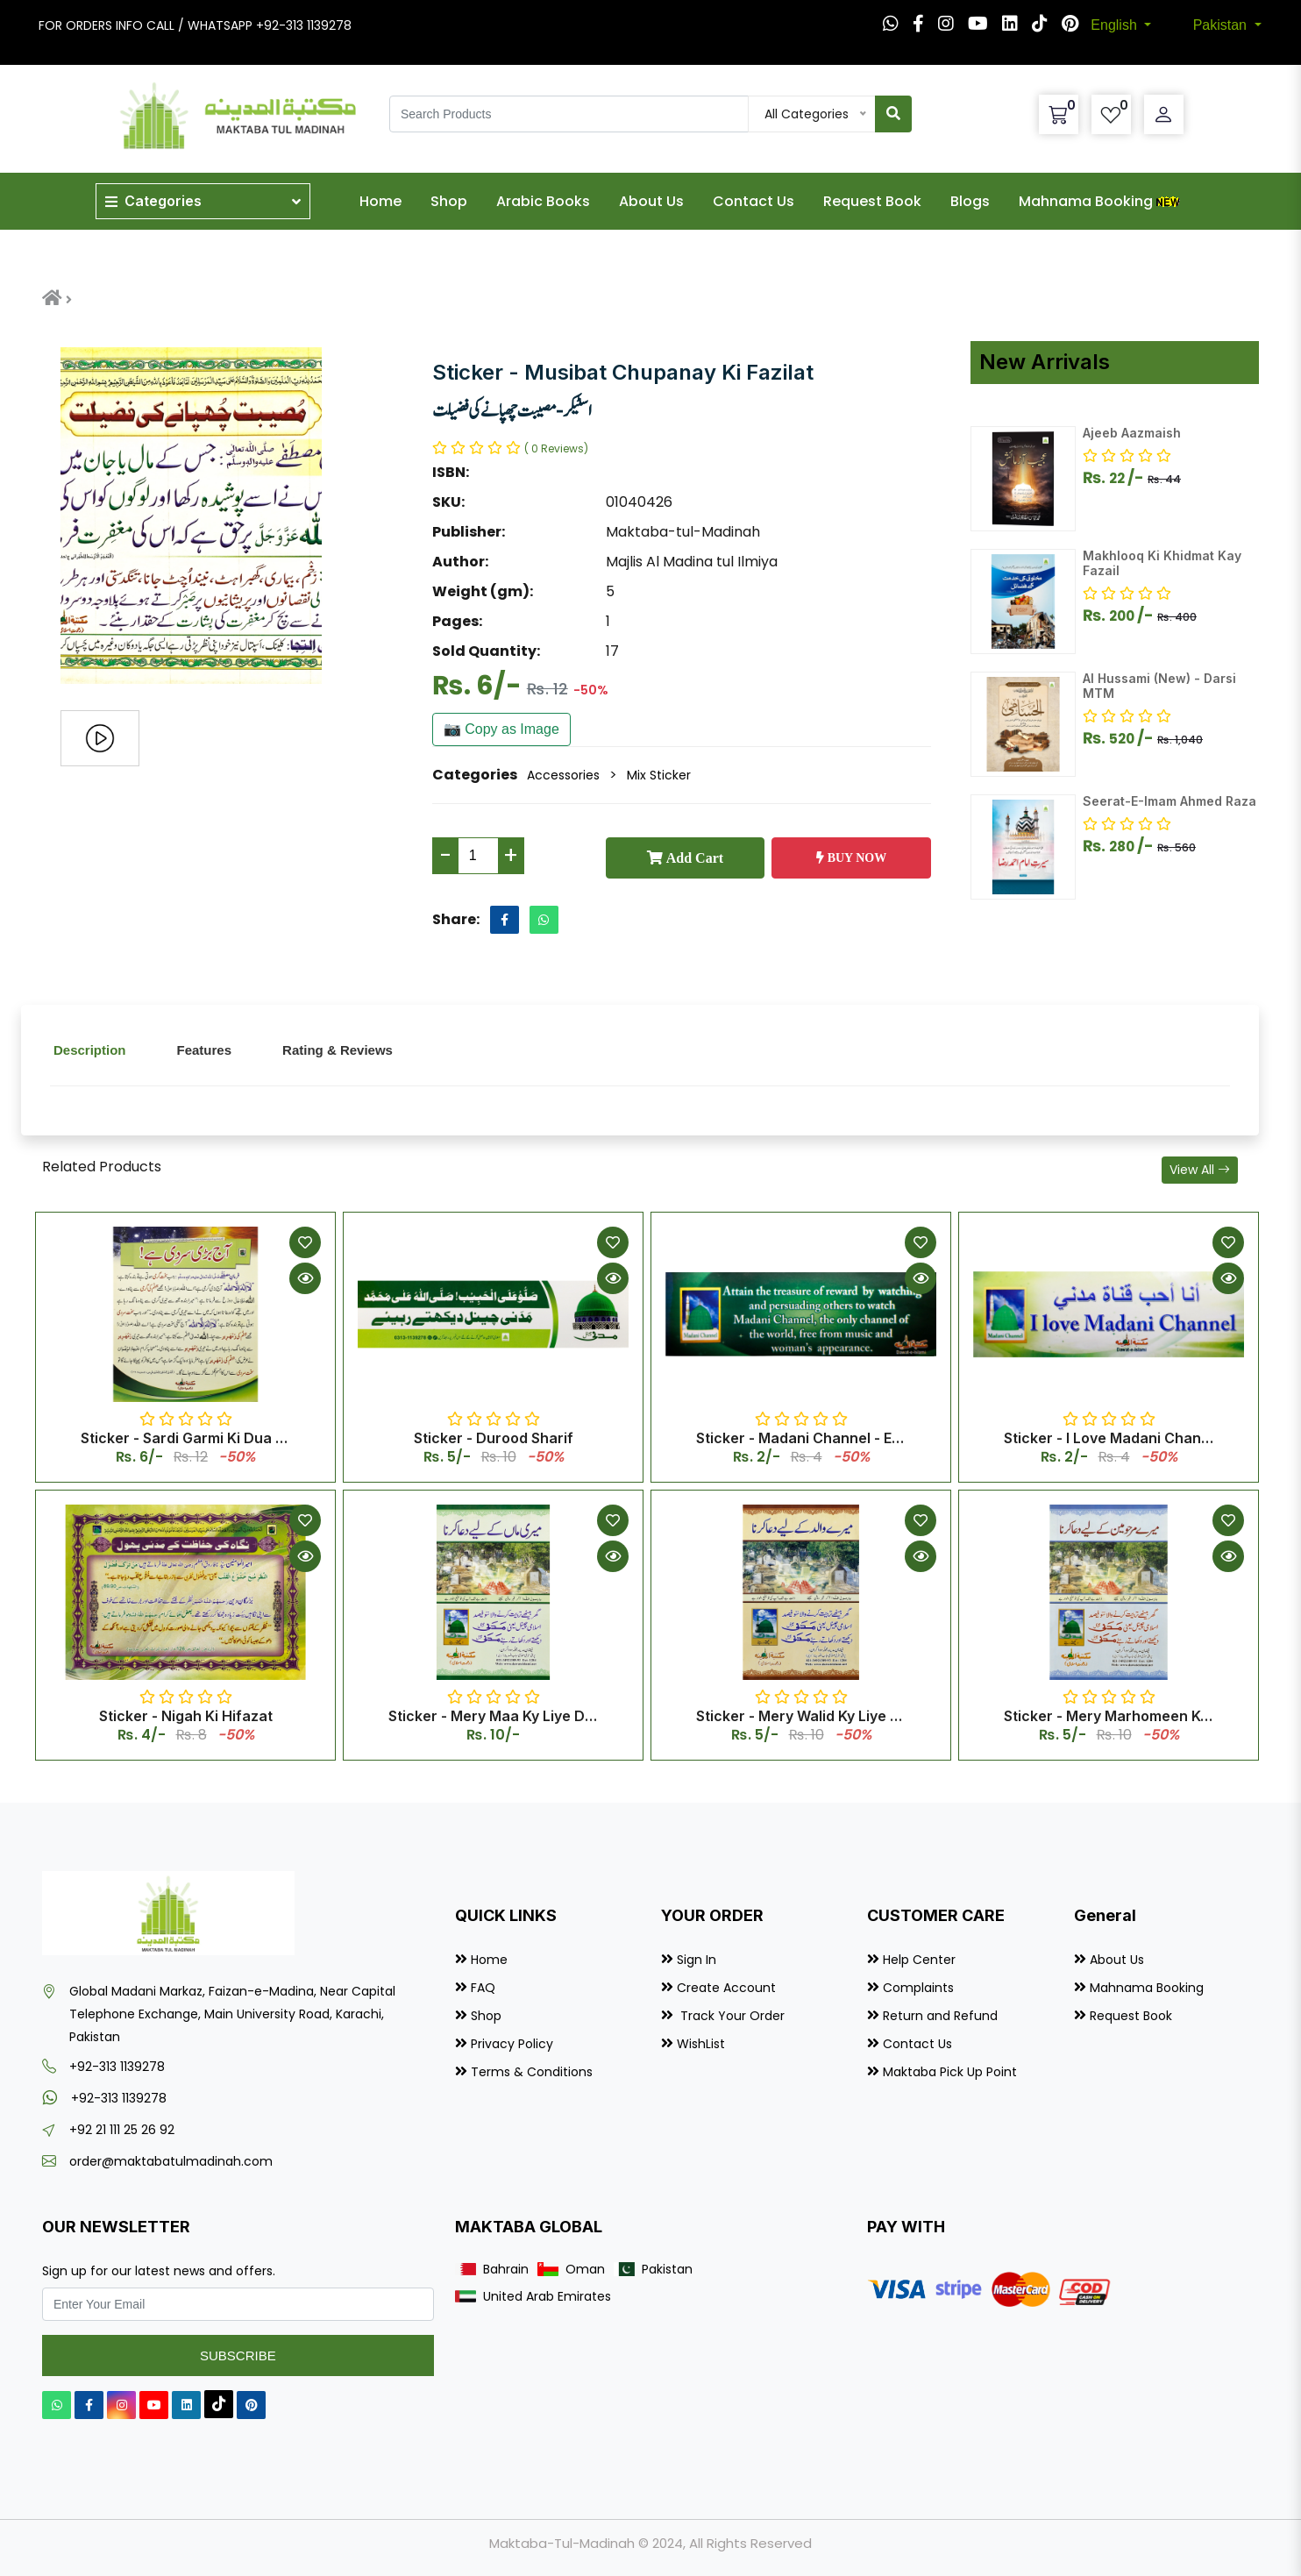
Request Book (872, 201)
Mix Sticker (659, 775)
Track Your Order (731, 2016)
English (1116, 25)
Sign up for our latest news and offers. (158, 2271)
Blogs (970, 201)
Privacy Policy (512, 2044)
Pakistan (1222, 25)
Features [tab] (204, 1049)
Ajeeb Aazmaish (1132, 432)
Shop (448, 201)
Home (380, 201)
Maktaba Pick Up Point (950, 2072)
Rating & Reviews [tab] (337, 1049)
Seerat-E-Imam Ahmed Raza (1169, 800)
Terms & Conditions (532, 2072)
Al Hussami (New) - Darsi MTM (1159, 686)
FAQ (483, 1987)
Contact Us (753, 201)
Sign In (696, 1959)
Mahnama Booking (1101, 201)
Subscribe (238, 2355)
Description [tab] (89, 1049)
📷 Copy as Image (501, 729)
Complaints (918, 1987)
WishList (701, 2044)
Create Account (726, 1987)
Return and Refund (940, 2016)
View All (1199, 1169)
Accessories (563, 775)
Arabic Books (543, 201)
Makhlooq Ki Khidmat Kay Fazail (1162, 563)
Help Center (919, 1959)
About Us (651, 201)
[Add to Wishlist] (305, 1242)
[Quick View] (305, 1278)
